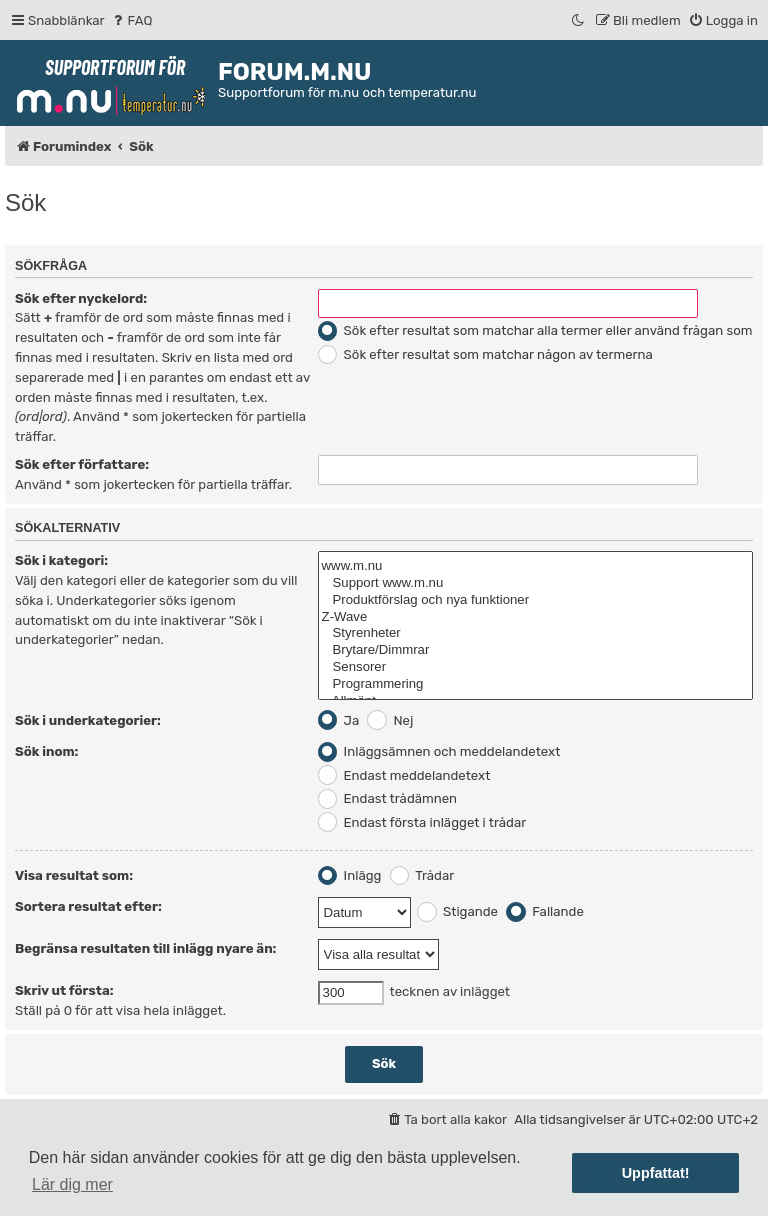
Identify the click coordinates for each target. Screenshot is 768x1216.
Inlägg (350, 875)
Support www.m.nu (535, 583)
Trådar (422, 875)
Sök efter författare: (82, 464)
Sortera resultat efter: (88, 906)
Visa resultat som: (74, 875)
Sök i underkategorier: (88, 720)
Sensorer (535, 667)
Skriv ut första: (64, 990)
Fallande (545, 911)
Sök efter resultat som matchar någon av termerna (485, 354)
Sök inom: (46, 751)
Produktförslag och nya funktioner (535, 600)
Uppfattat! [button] (656, 1173)
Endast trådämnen (388, 798)
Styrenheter (535, 633)
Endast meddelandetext (404, 775)
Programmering (535, 684)
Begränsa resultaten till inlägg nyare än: (145, 948)
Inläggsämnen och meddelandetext (439, 751)
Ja (339, 720)
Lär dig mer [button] (72, 1184)
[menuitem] (131, 20)
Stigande (457, 911)
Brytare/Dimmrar (535, 650)
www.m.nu (535, 566)
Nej (390, 720)
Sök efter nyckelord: (81, 298)
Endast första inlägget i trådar (422, 822)
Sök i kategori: (61, 560)
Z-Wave (535, 617)
